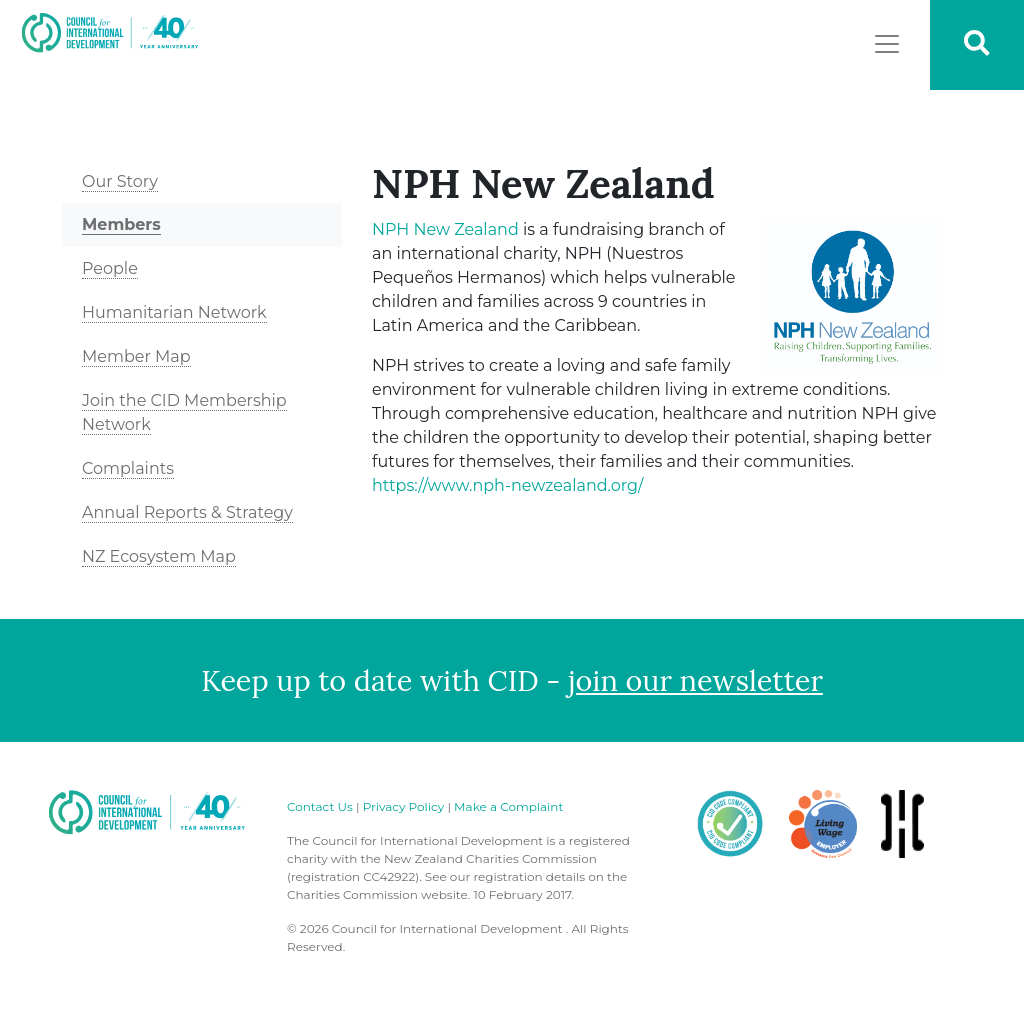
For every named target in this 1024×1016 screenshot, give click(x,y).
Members (121, 224)
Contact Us (320, 806)
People (110, 268)
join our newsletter (695, 680)
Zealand (445, 229)
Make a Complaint (508, 806)
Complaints (128, 468)
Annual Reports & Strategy (187, 512)
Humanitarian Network (174, 312)
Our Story (120, 181)
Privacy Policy (404, 806)
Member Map (136, 356)
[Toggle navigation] (887, 44)
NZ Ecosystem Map (159, 556)
